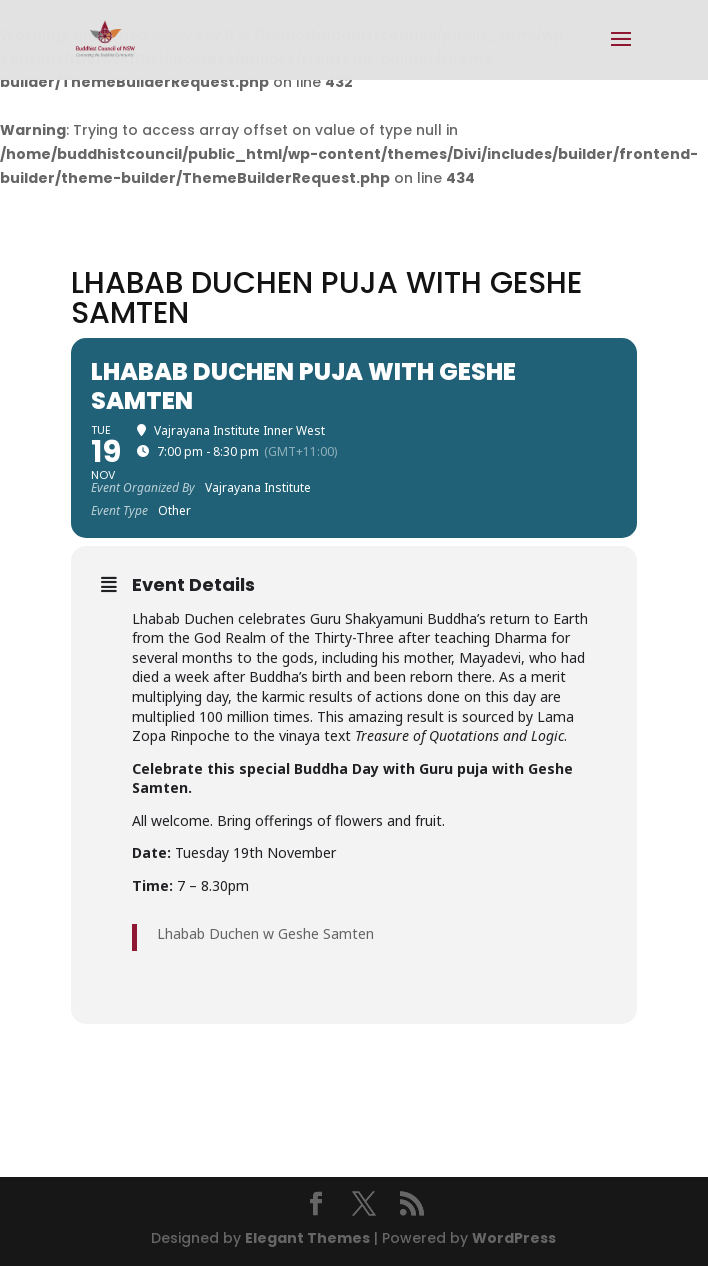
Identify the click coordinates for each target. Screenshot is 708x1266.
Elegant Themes (307, 1238)
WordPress (514, 1238)
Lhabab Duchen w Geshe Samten (265, 933)
